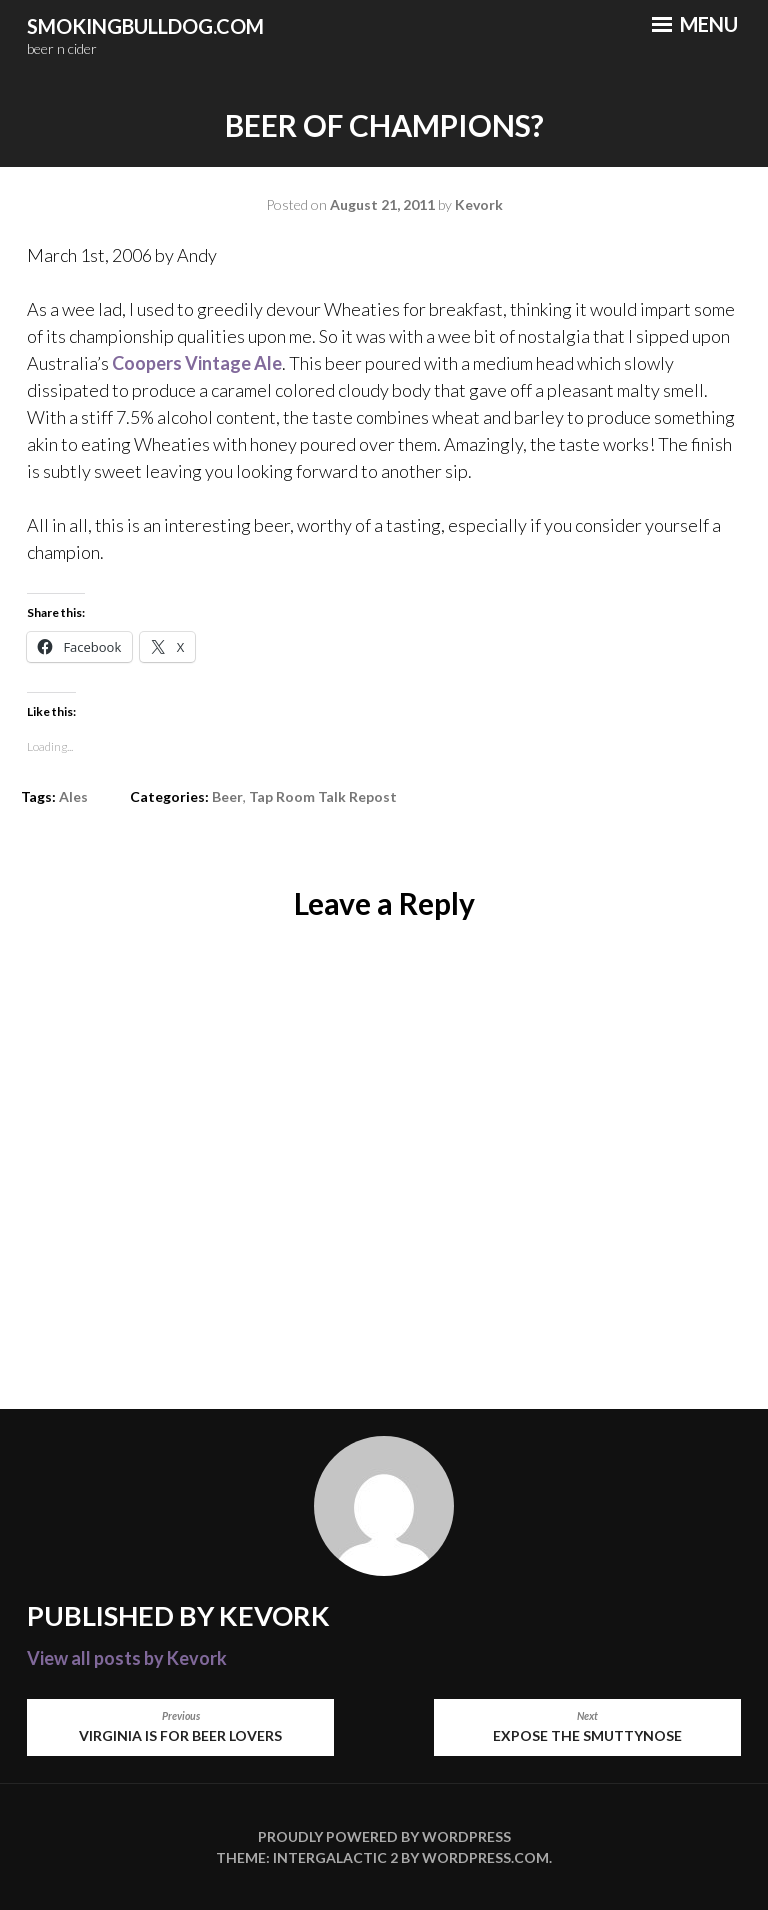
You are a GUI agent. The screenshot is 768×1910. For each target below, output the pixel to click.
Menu (695, 24)
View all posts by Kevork (127, 1658)
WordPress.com (485, 1857)
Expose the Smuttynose (587, 1726)
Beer (227, 796)
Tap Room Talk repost (323, 796)
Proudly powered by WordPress (384, 1836)
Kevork (479, 204)
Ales (73, 796)
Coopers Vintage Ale (197, 363)
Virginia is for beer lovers (180, 1726)
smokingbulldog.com (145, 26)
